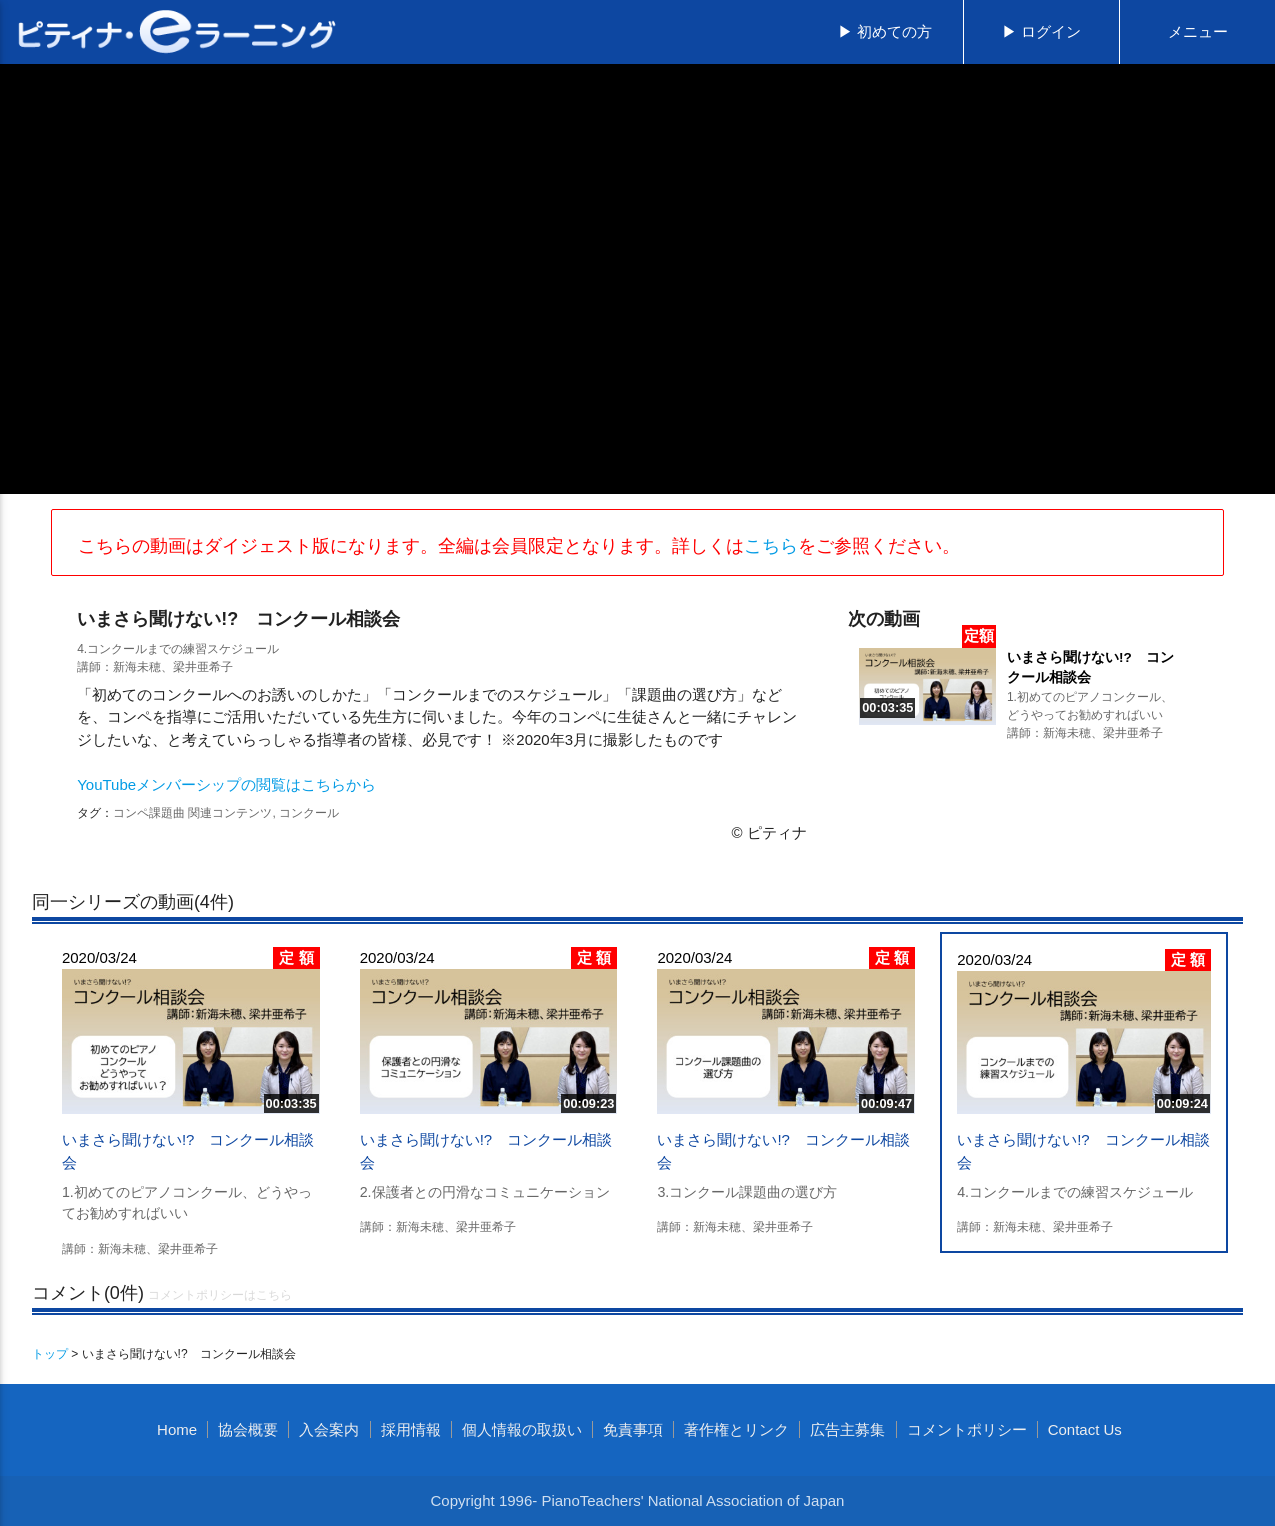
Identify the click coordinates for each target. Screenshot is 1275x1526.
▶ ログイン (1041, 31)
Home (177, 1429)
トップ (50, 1354)
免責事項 (633, 1429)
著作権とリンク (736, 1429)
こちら (771, 546)
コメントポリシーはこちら (220, 1295)
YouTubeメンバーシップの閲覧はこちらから (226, 784)
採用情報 (411, 1429)
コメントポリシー (967, 1429)
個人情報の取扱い (522, 1429)
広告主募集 (847, 1429)
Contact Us (1085, 1429)
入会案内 (329, 1429)
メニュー (1198, 31)
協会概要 (248, 1429)
